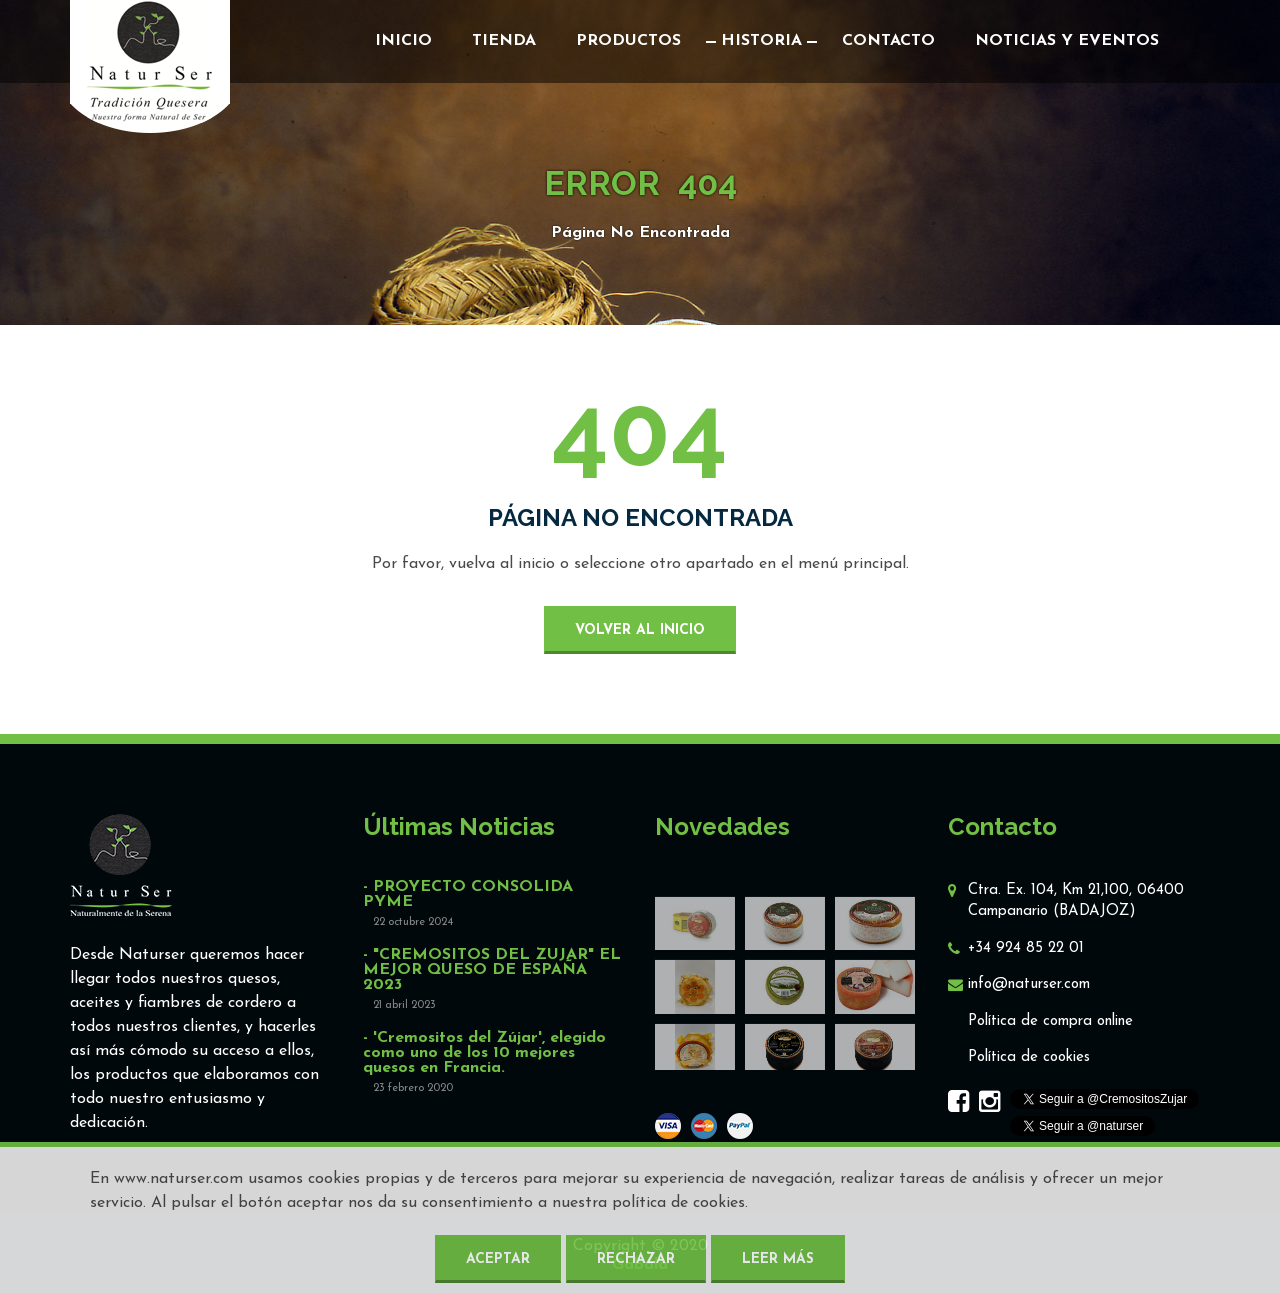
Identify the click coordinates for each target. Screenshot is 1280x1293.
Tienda (504, 41)
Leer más (778, 1259)
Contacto (888, 41)
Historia (761, 41)
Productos (628, 41)
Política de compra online (1050, 1021)
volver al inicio (640, 630)
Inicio (403, 41)
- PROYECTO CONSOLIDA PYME (468, 895)
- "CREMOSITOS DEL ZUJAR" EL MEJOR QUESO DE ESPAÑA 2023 (492, 970)
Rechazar (636, 1259)
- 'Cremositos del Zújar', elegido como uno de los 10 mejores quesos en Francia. (484, 1053)
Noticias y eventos (1067, 41)
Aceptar (498, 1259)
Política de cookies (1029, 1057)
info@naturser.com (1029, 984)
